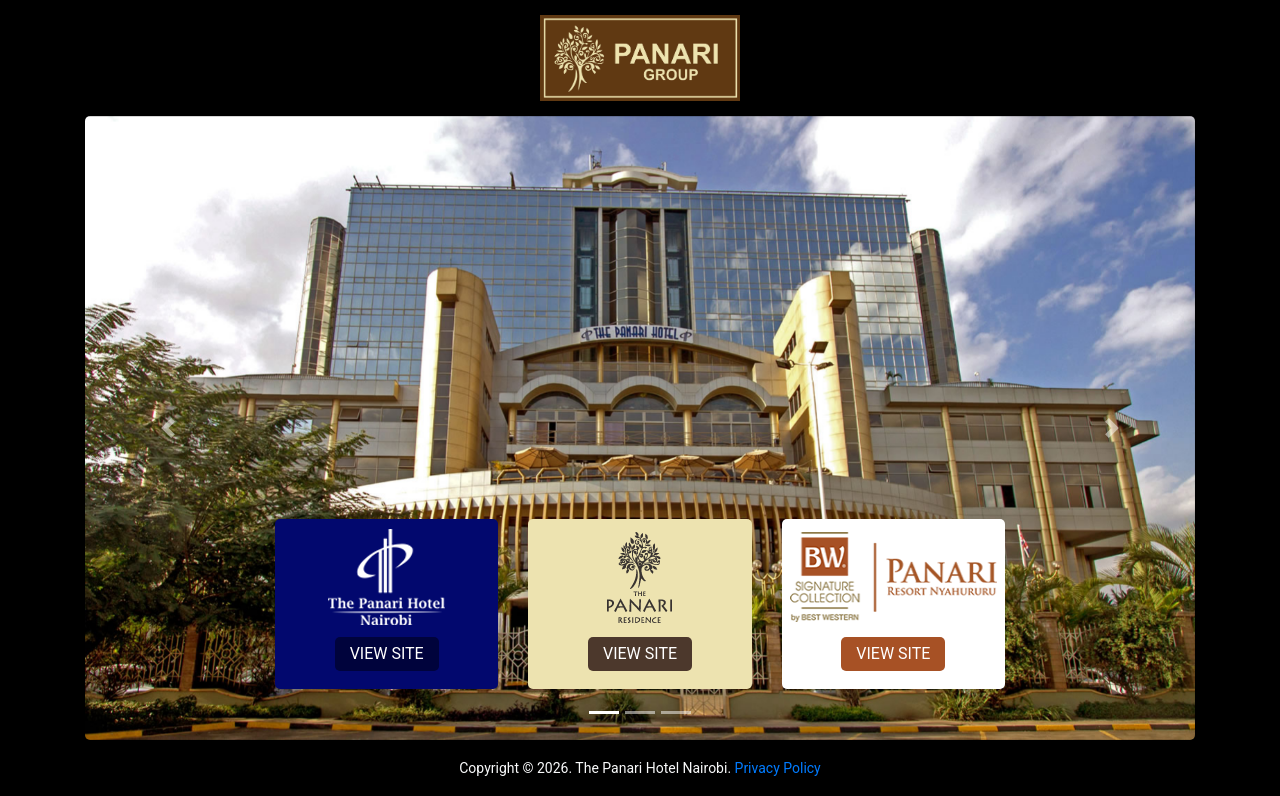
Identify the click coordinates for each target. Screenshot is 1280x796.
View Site (387, 653)
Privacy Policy (778, 768)
